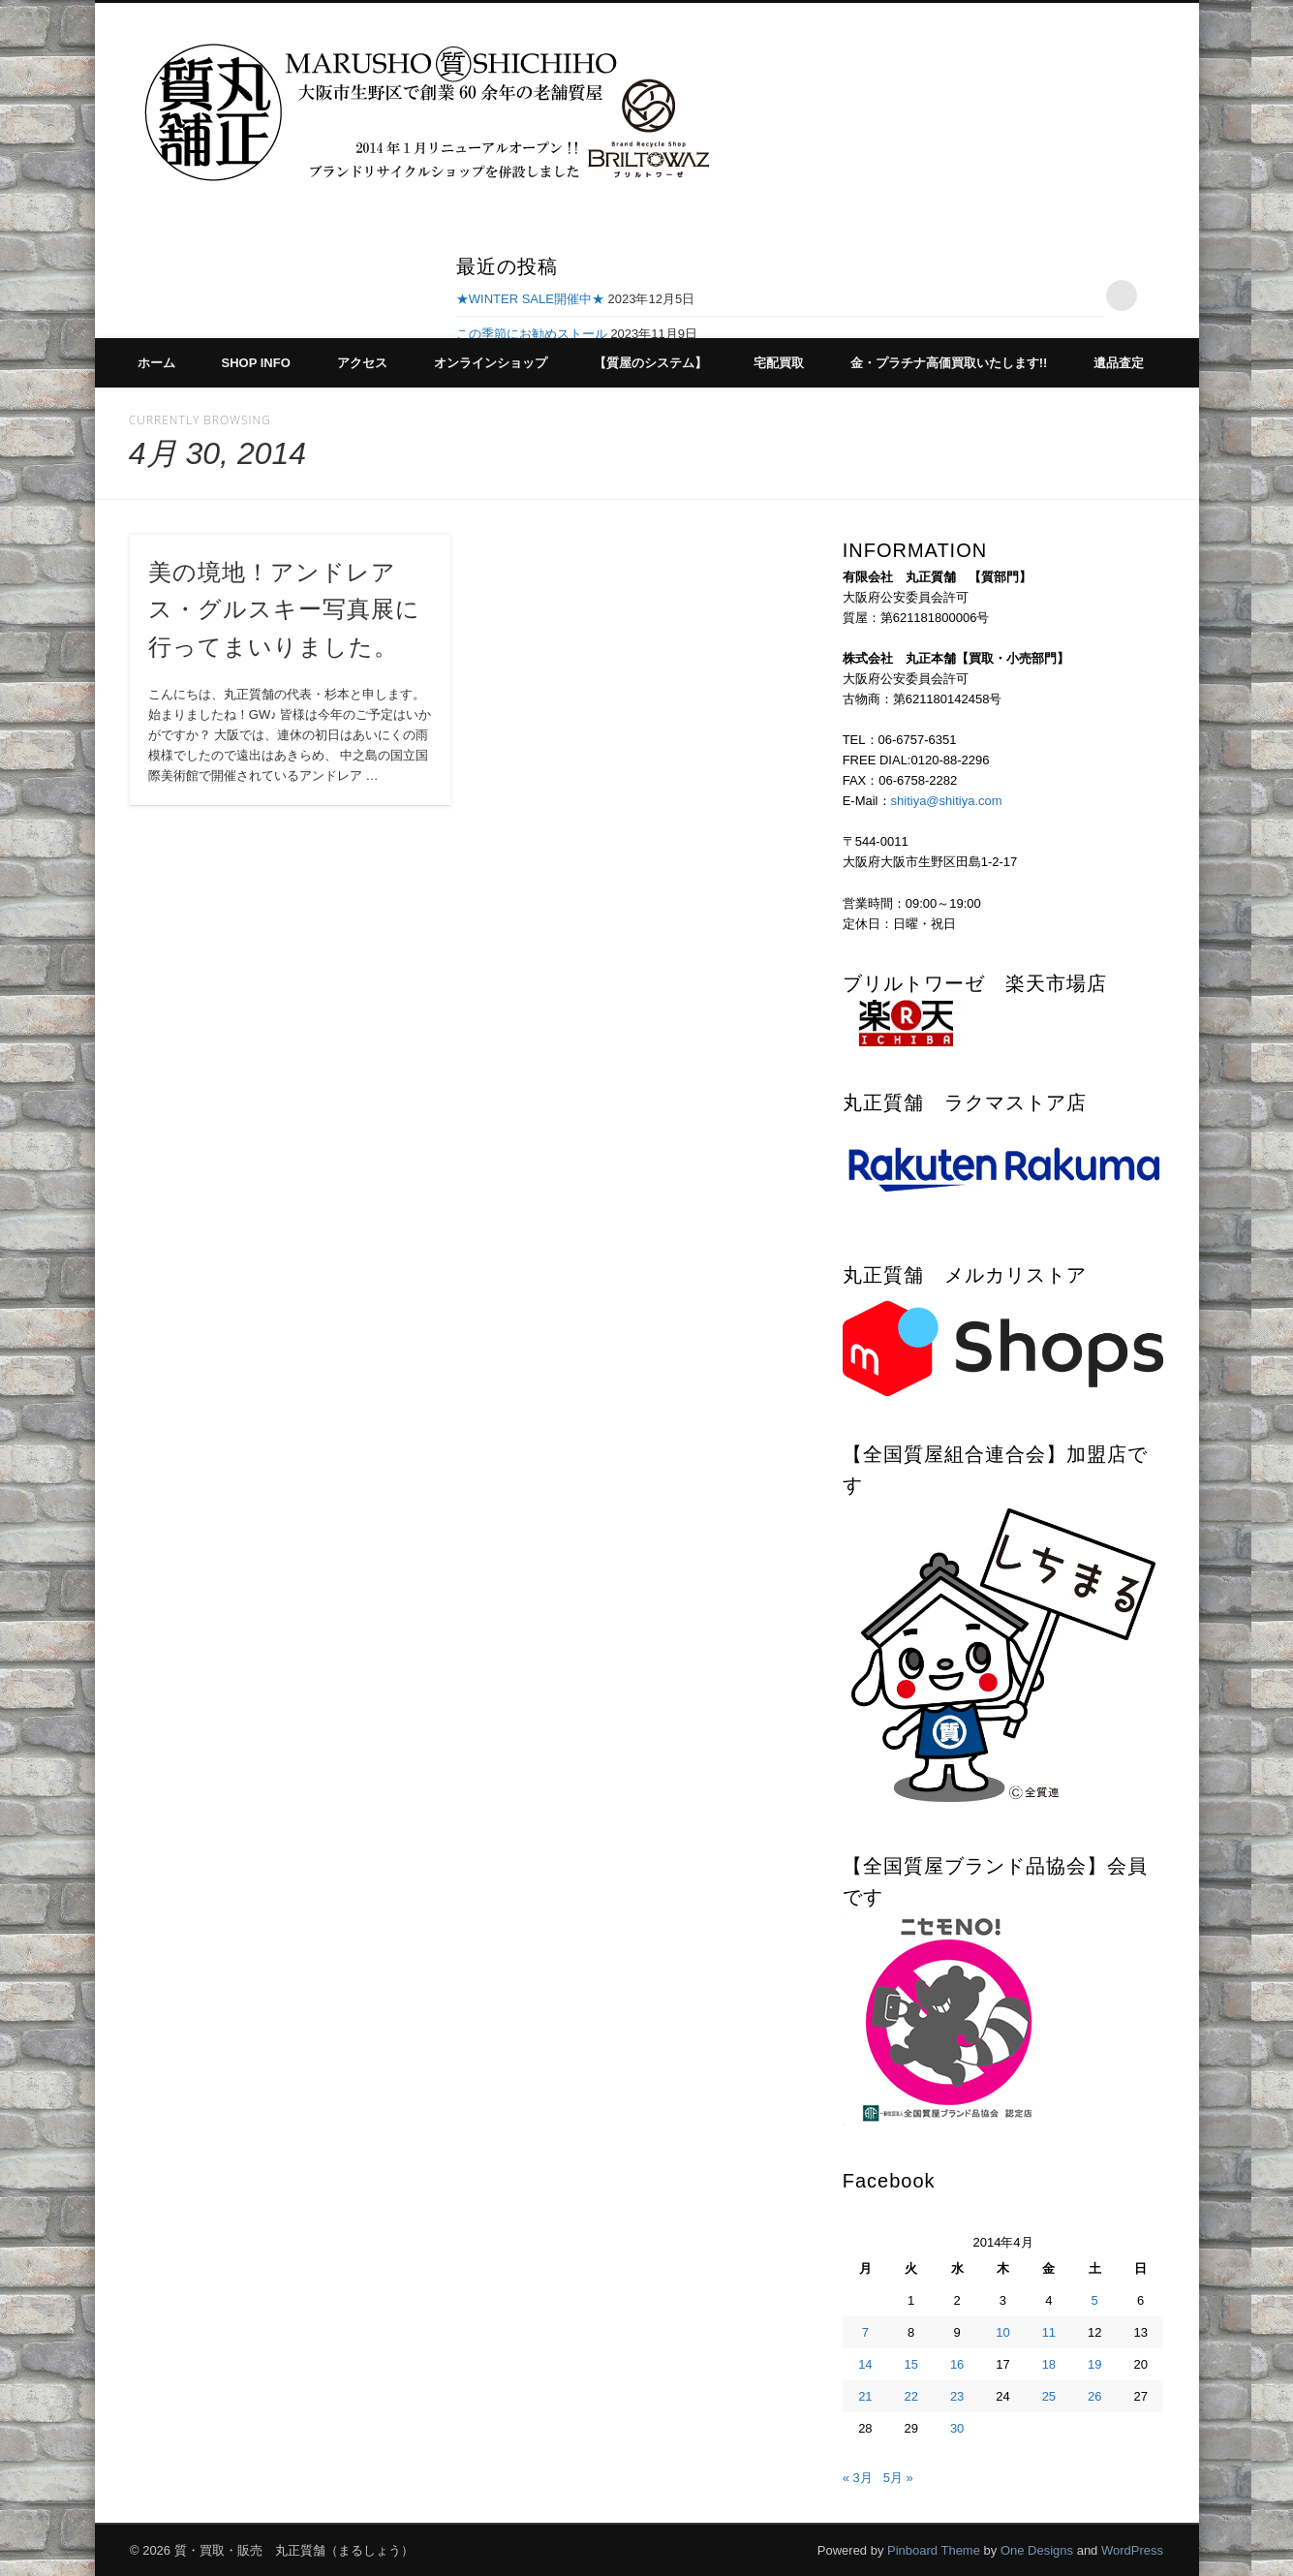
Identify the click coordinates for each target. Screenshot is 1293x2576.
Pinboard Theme (933, 2550)
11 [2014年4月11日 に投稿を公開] (1049, 2332)
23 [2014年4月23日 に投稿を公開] (957, 2396)
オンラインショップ (490, 363)
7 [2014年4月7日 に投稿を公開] (865, 2332)
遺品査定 (1118, 363)
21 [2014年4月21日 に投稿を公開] (865, 2396)
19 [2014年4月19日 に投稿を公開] (1094, 2364)
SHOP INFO (256, 363)
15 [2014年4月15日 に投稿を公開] (911, 2364)
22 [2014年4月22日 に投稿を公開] (911, 2396)
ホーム (156, 363)
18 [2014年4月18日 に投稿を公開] (1049, 2364)
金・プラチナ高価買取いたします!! (949, 363)
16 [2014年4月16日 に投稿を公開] (957, 2364)
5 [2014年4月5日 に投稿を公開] (1095, 2300)
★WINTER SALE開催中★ (530, 299)
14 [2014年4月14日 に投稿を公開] (865, 2364)
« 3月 (858, 2477)
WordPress (1132, 2550)
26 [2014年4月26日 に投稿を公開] (1094, 2396)
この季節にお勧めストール (531, 333)
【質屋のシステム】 (650, 363)
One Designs (1037, 2550)
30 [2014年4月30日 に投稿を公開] (957, 2428)
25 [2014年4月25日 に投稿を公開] (1049, 2396)
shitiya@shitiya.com (946, 800)
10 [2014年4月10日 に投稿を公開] (1002, 2332)
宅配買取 (779, 363)
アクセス (362, 363)
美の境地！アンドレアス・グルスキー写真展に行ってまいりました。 (284, 610)
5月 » (898, 2477)
